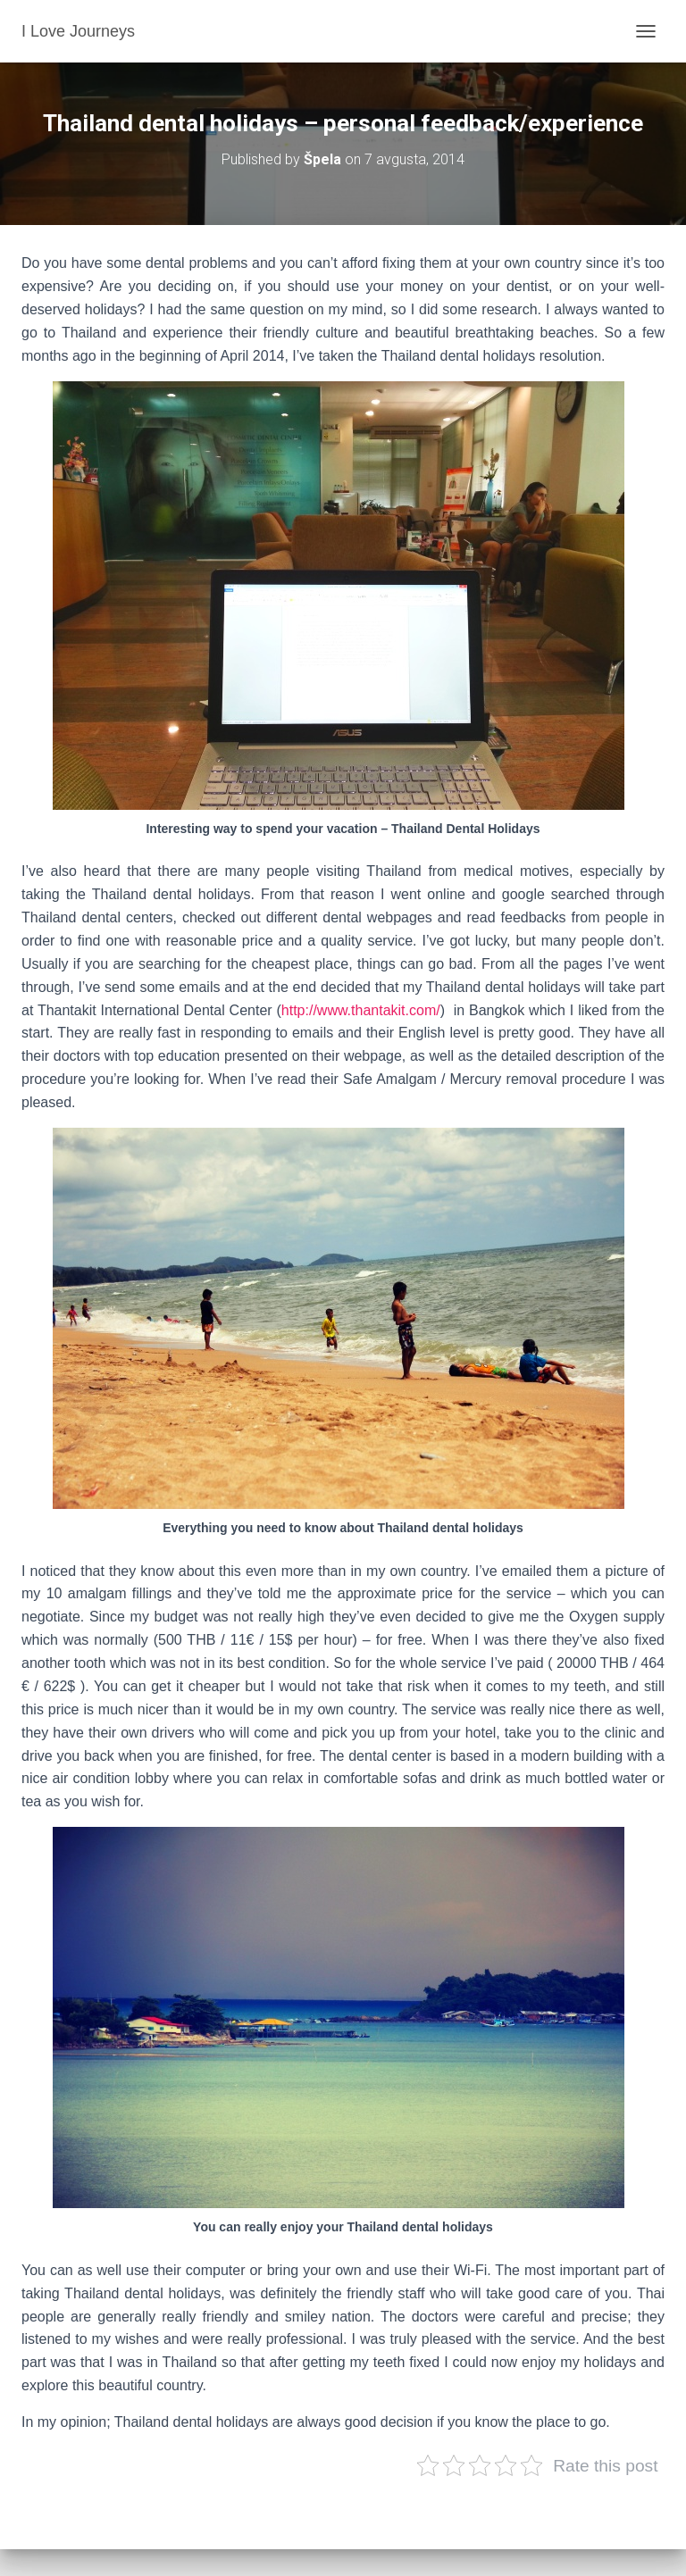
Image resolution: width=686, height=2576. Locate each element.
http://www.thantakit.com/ (360, 1010)
